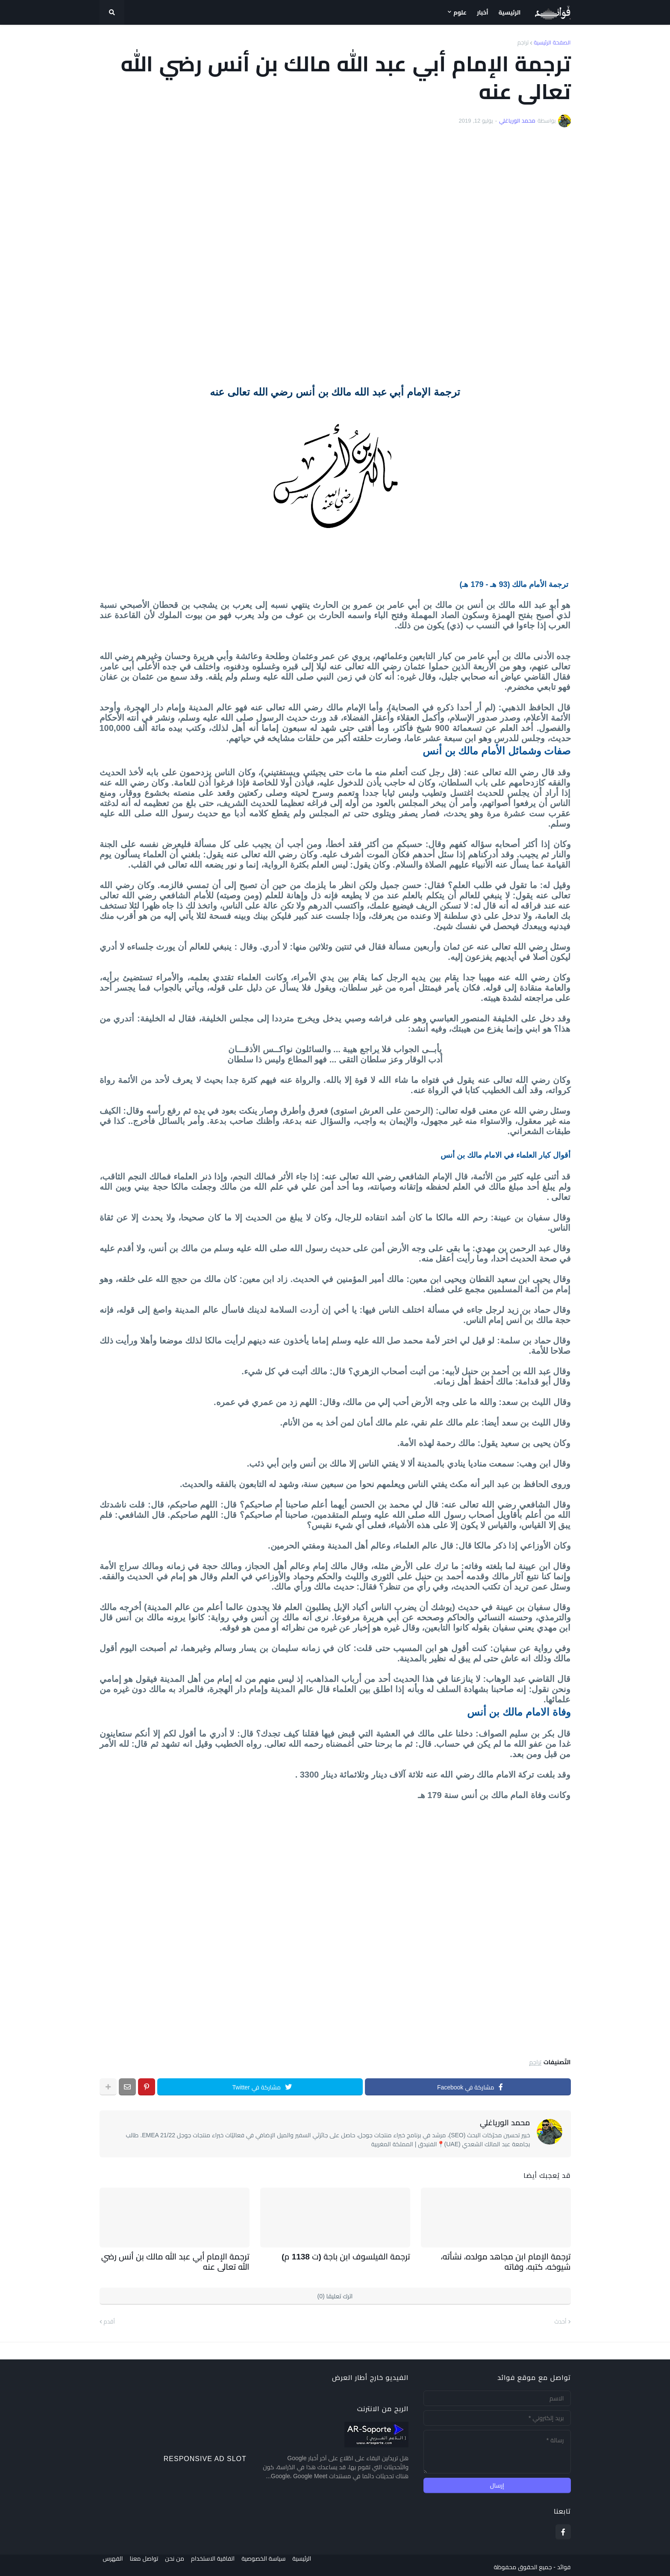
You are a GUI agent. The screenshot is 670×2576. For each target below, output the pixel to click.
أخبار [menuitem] (482, 12)
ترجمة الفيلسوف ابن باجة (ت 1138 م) (356, 2255)
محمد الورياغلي (505, 2122)
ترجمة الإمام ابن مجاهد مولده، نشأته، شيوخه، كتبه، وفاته (496, 2260)
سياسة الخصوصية (274, 2563)
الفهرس (110, 2563)
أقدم (109, 2318)
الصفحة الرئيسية (552, 42)
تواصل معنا (143, 2563)
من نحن (178, 2563)
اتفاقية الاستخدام (219, 2563)
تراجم (523, 42)
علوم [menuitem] (460, 12)
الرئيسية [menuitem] (510, 12)
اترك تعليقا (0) (335, 2292)
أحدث (561, 2318)
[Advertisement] (335, 255)
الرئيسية (315, 2563)
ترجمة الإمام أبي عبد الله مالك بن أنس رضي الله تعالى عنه (181, 2260)
